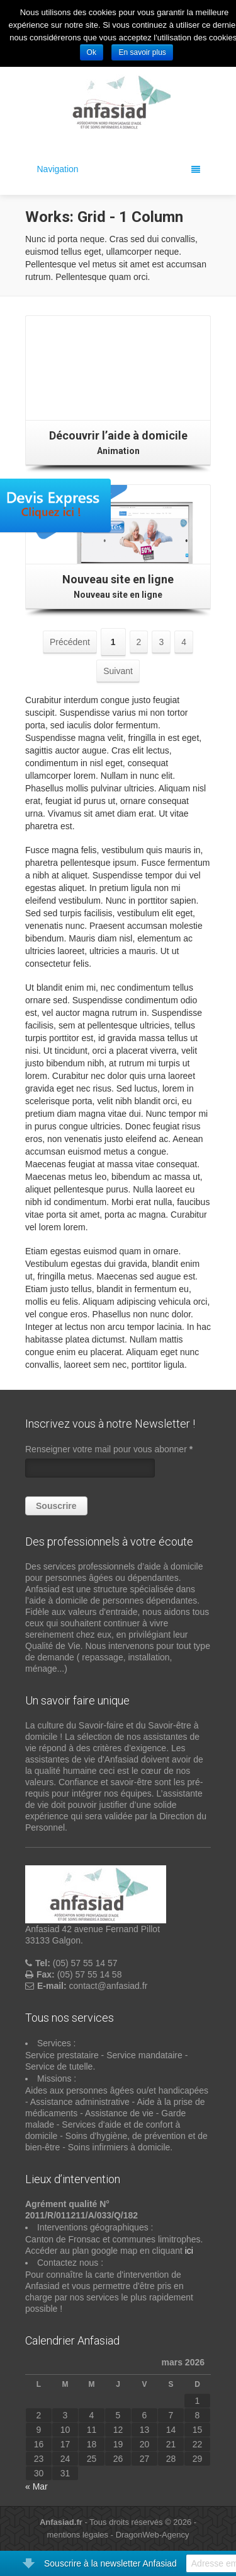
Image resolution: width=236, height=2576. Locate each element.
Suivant (118, 671)
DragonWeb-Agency (152, 2534)
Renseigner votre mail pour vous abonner (109, 1449)
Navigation (118, 169)
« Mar (36, 2486)
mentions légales (78, 2534)
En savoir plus (142, 52)
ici (189, 2251)
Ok (91, 52)
